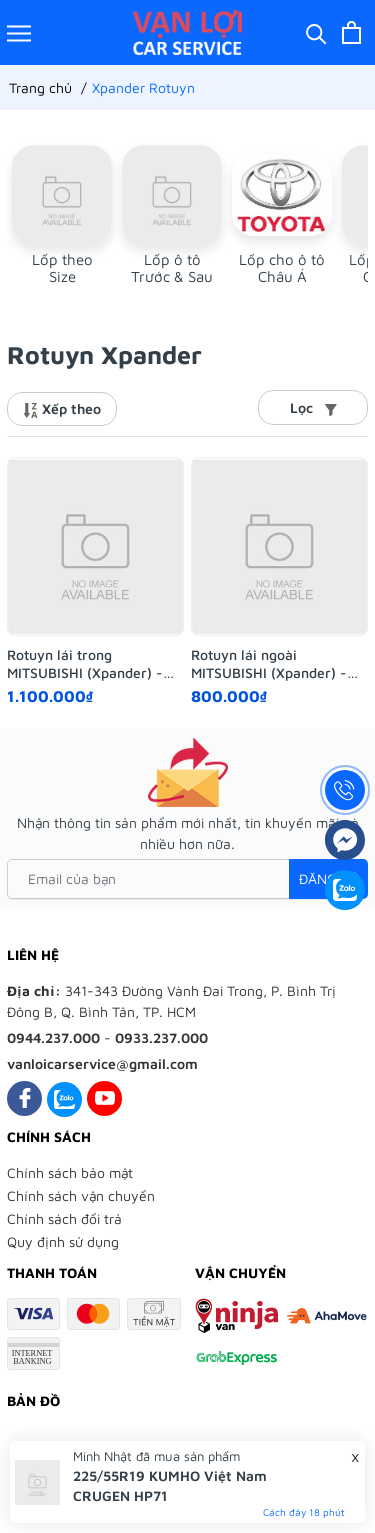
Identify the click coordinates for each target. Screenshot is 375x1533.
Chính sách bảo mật (70, 1172)
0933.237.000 (161, 1037)
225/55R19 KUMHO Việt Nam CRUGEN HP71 (170, 1485)
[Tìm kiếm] (316, 32)
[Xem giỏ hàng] (351, 32)
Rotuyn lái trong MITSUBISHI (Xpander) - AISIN (85, 664)
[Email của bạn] (187, 879)
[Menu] (19, 32)
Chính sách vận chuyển (81, 1195)
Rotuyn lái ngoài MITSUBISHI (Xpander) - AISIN (269, 664)
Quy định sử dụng (63, 1241)
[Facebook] (24, 1098)
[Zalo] (64, 1098)
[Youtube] (104, 1098)
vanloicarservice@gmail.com (102, 1063)
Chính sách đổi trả (64, 1218)
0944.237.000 (53, 1037)
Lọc (313, 407)
